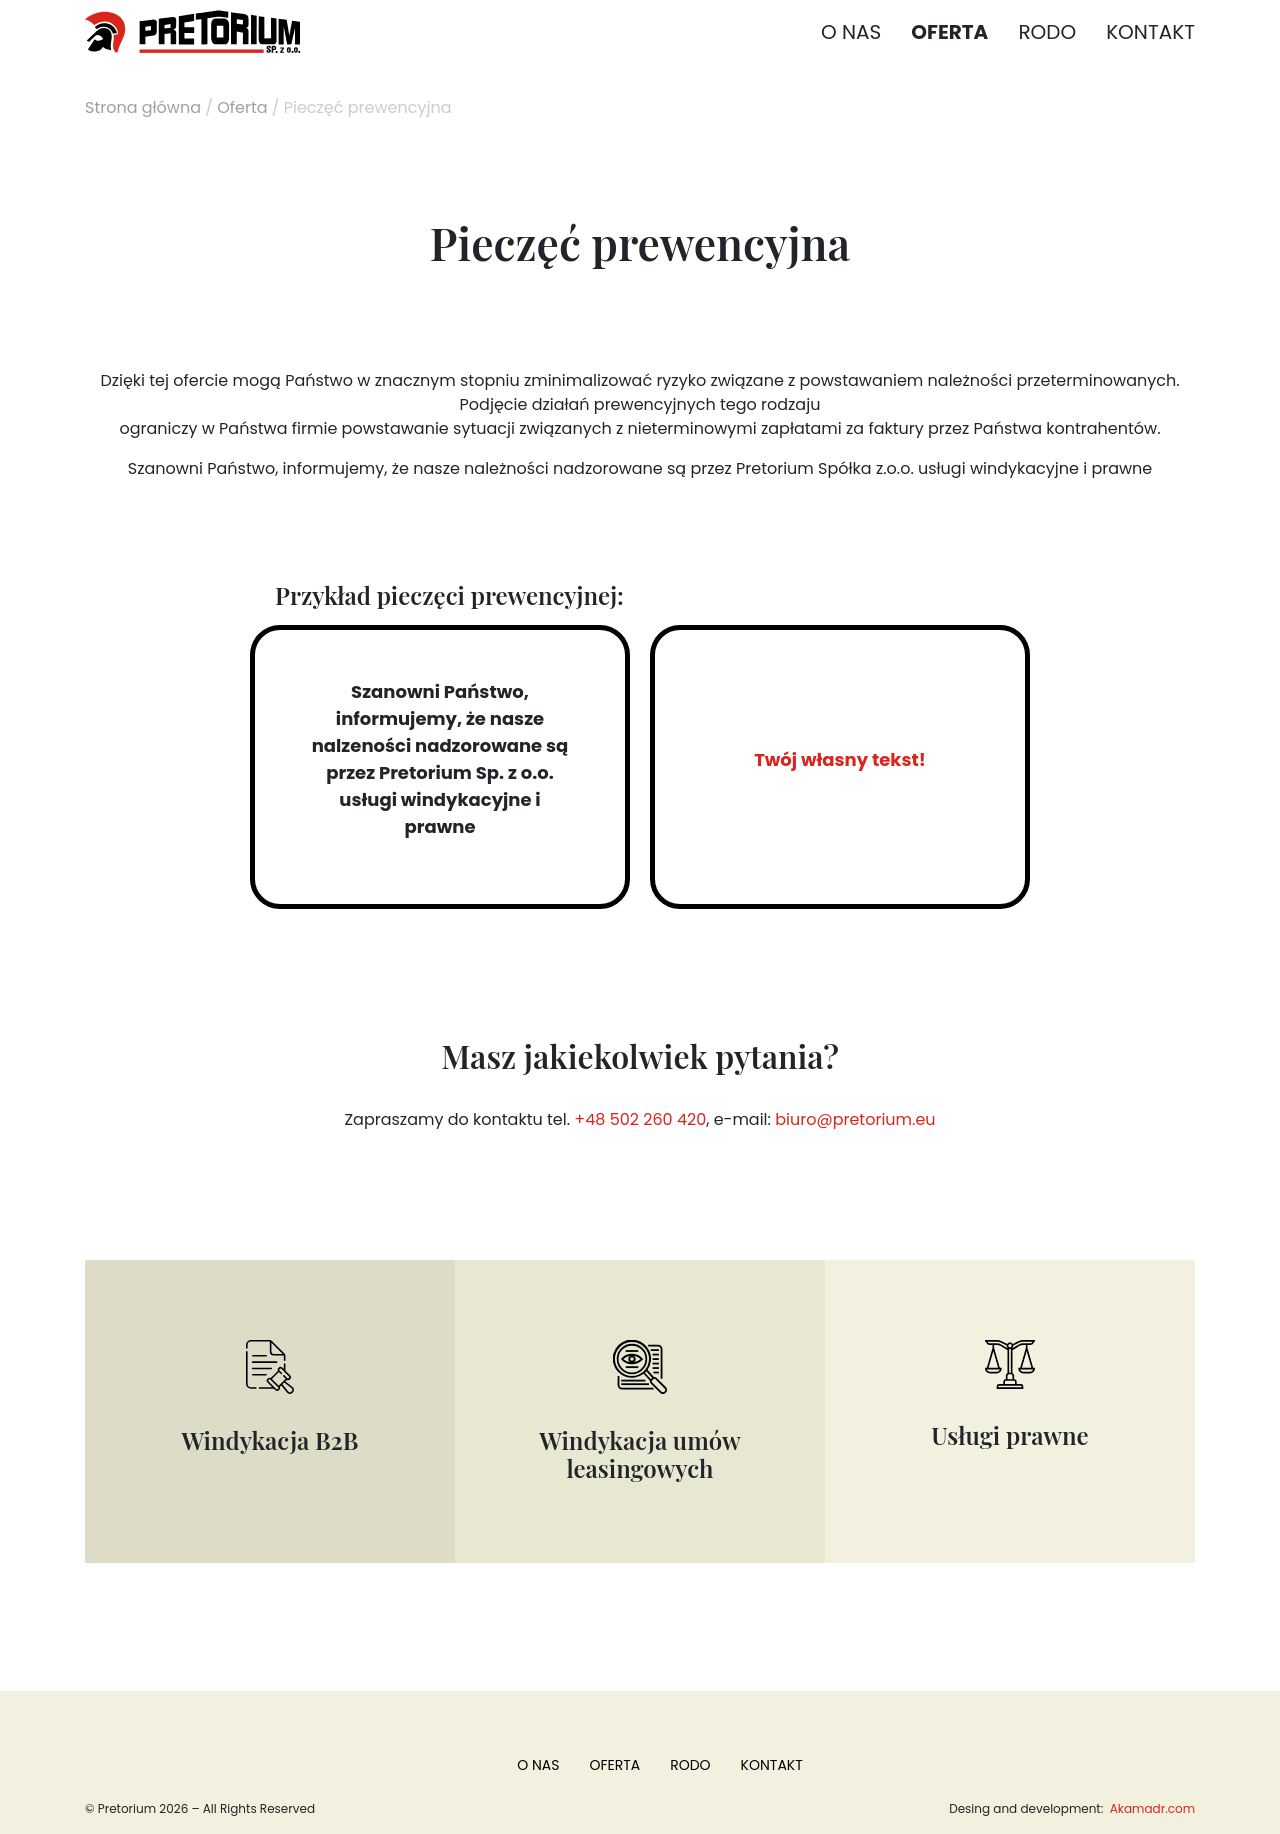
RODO (1047, 32)
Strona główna (143, 107)
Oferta (949, 32)
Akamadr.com (1151, 1808)
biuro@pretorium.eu (855, 1119)
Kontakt (1150, 32)
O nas (851, 32)
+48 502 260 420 (640, 1119)
